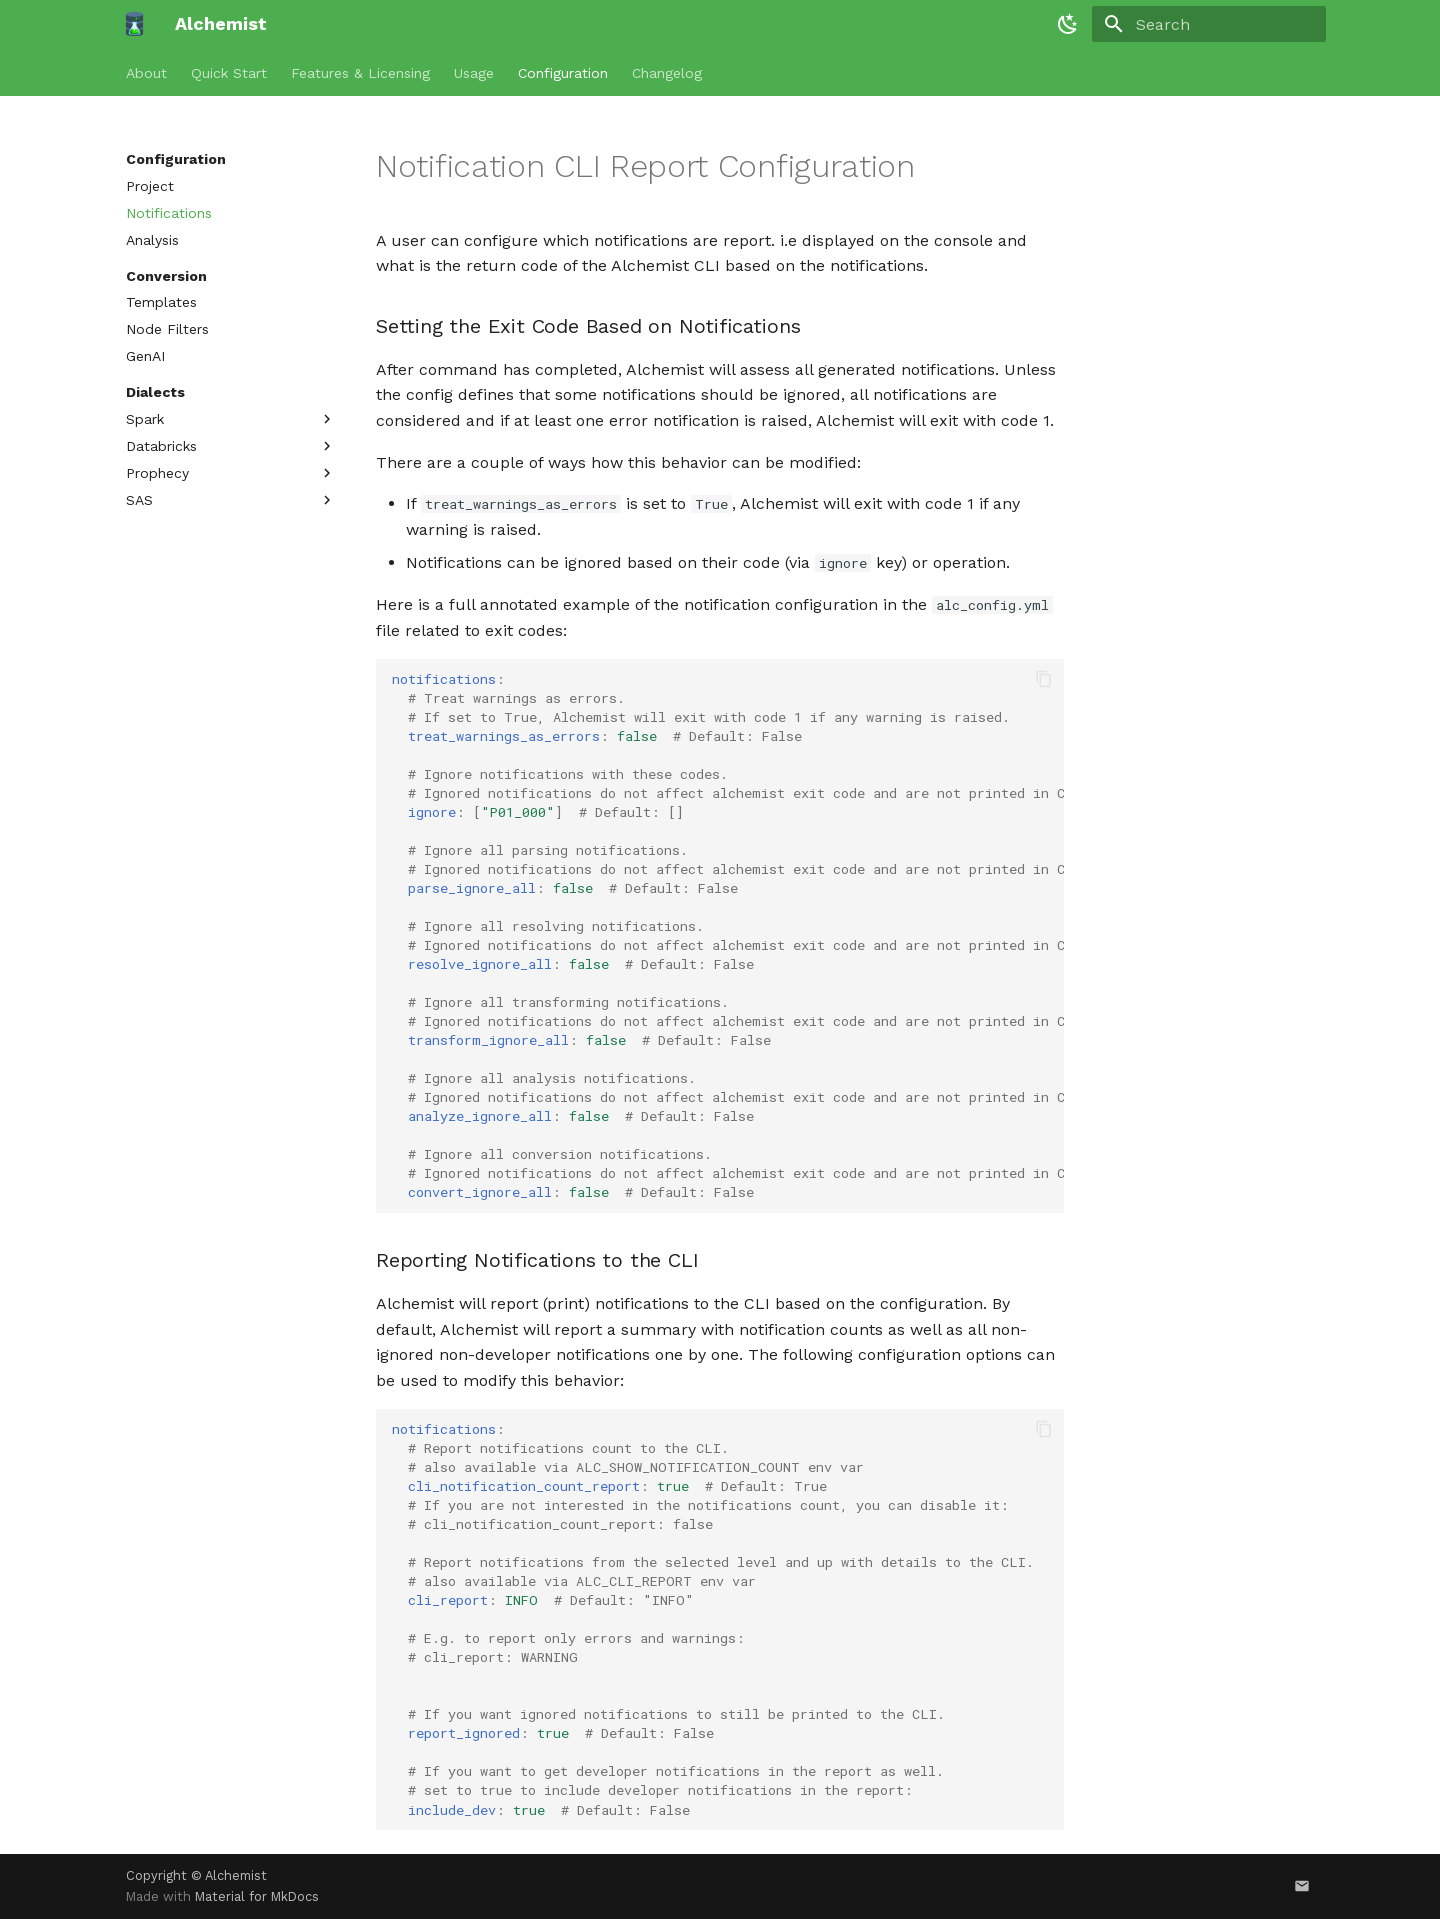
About (146, 73)
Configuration (563, 73)
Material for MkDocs (257, 1896)
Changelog (667, 73)
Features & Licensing (360, 73)
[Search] (1209, 24)
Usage (474, 73)
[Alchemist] (134, 24)
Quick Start (229, 73)
